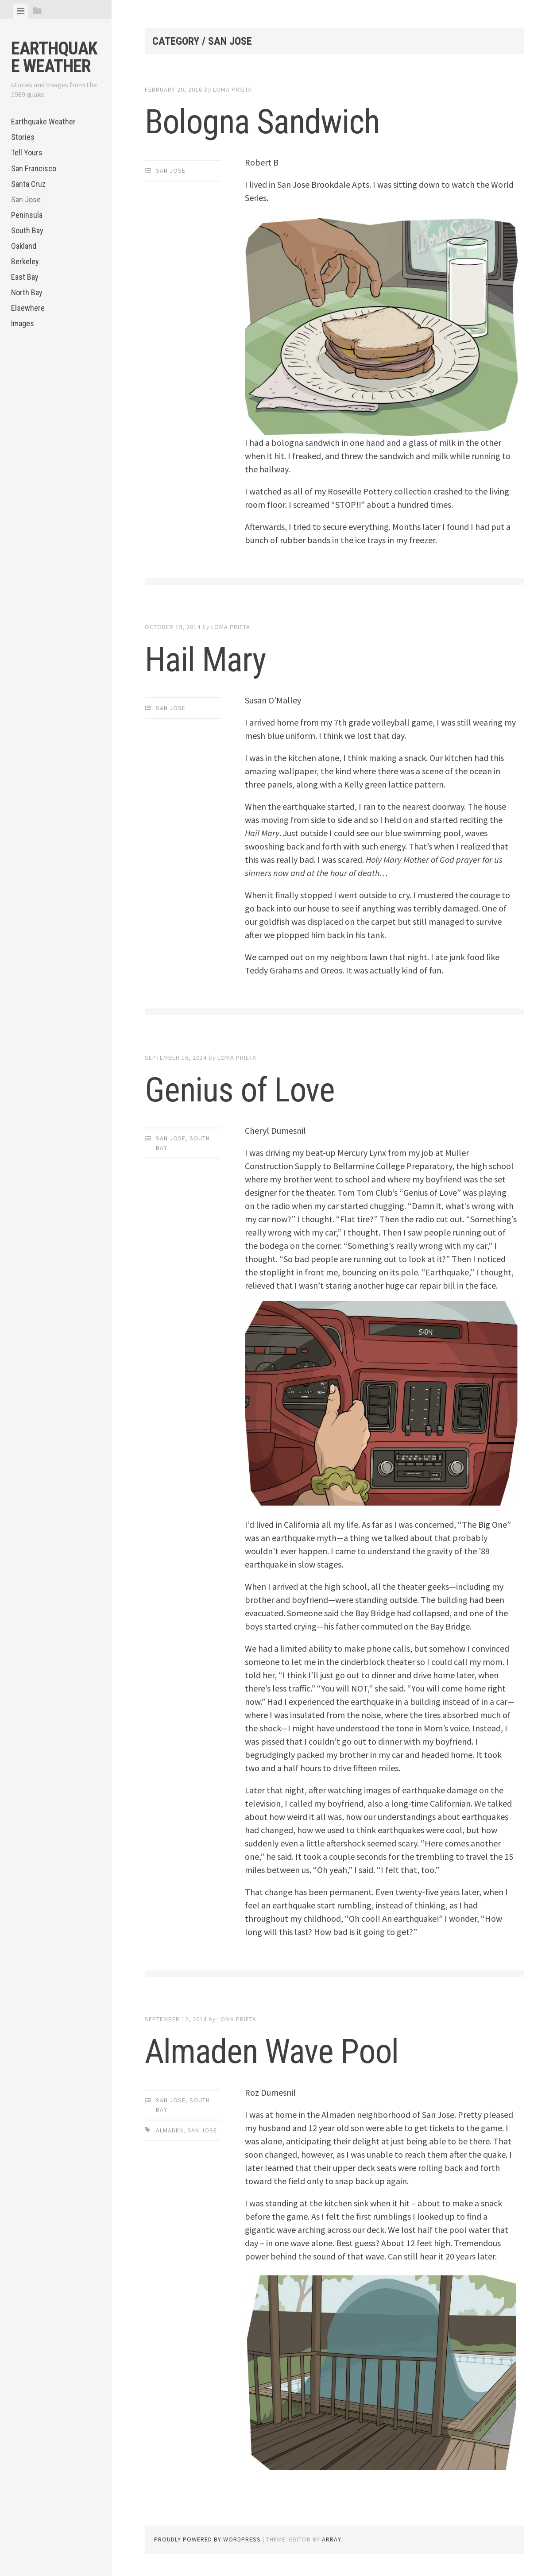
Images (22, 323)
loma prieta (232, 89)
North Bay (27, 292)
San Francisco (33, 168)
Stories (23, 137)
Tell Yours (27, 152)
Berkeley (25, 261)
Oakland (23, 246)
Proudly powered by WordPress (207, 2539)
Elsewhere (28, 308)
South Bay (27, 230)
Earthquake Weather (54, 57)
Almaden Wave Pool (279, 2051)
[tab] (20, 11)
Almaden (169, 2130)
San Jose (26, 199)
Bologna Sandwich (270, 121)
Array (331, 2539)
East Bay (25, 277)
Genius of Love (245, 1089)
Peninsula (27, 215)
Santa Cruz (28, 184)
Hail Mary (209, 659)
